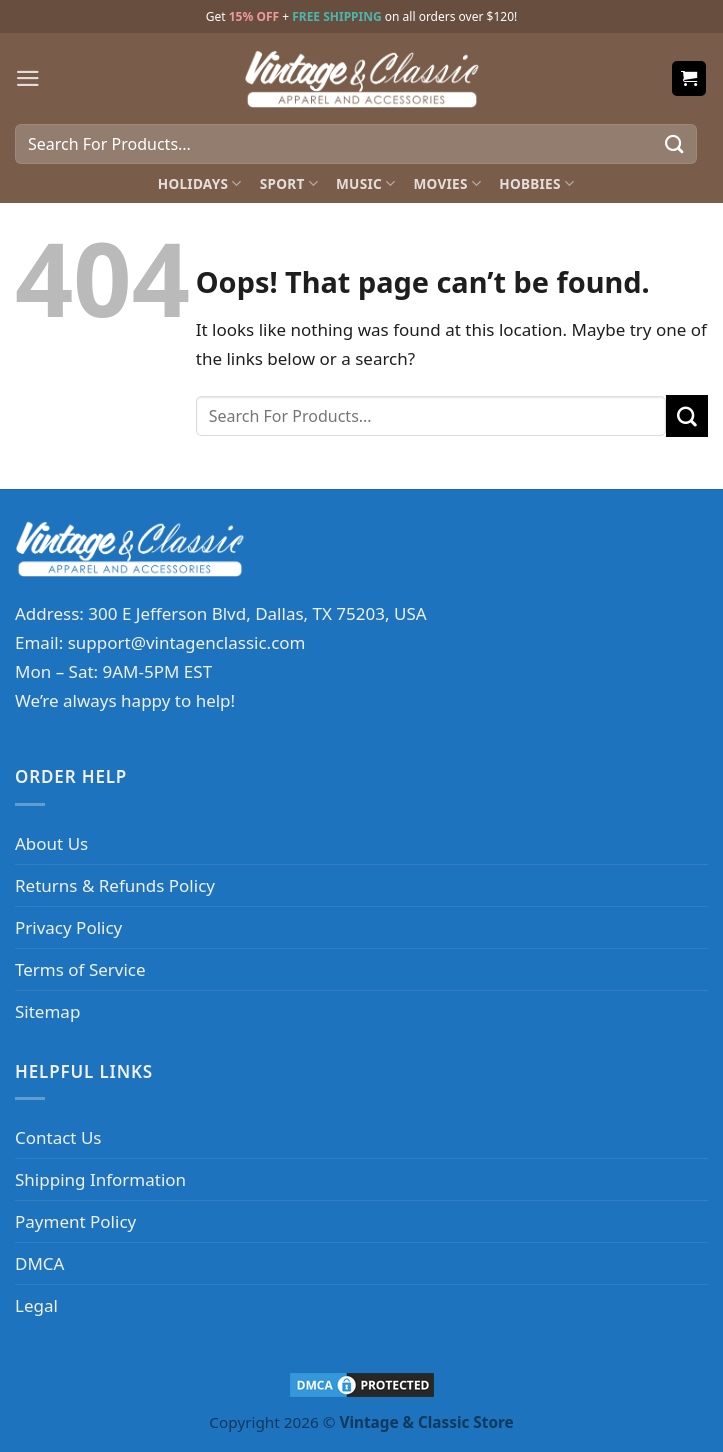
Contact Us (58, 1137)
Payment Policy (75, 1221)
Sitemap (47, 1011)
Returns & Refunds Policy (115, 885)
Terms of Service (80, 969)
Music (365, 183)
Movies (447, 183)
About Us (51, 843)
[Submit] (675, 143)
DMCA (39, 1263)
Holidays (200, 183)
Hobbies (536, 183)
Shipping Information (100, 1179)
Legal (36, 1305)
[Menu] (28, 78)
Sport (289, 183)
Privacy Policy (68, 927)
